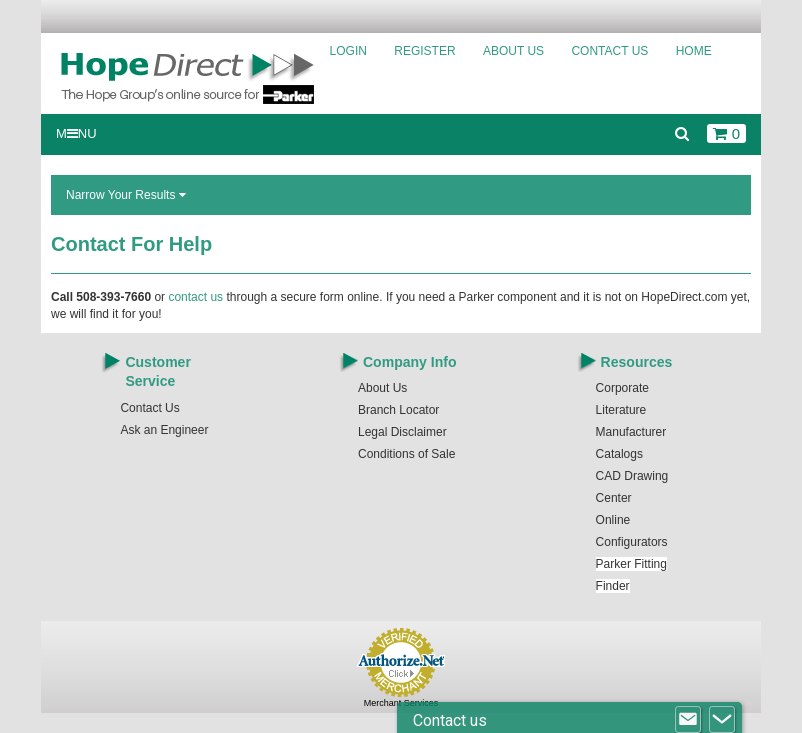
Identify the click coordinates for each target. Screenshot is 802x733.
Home (694, 51)
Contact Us (609, 51)
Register (424, 51)
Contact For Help (131, 244)
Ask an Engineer (164, 430)
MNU (76, 133)
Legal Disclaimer (402, 432)
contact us (195, 297)
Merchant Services (401, 703)
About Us (513, 51)
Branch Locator (398, 410)
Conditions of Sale (406, 454)
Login (348, 51)
